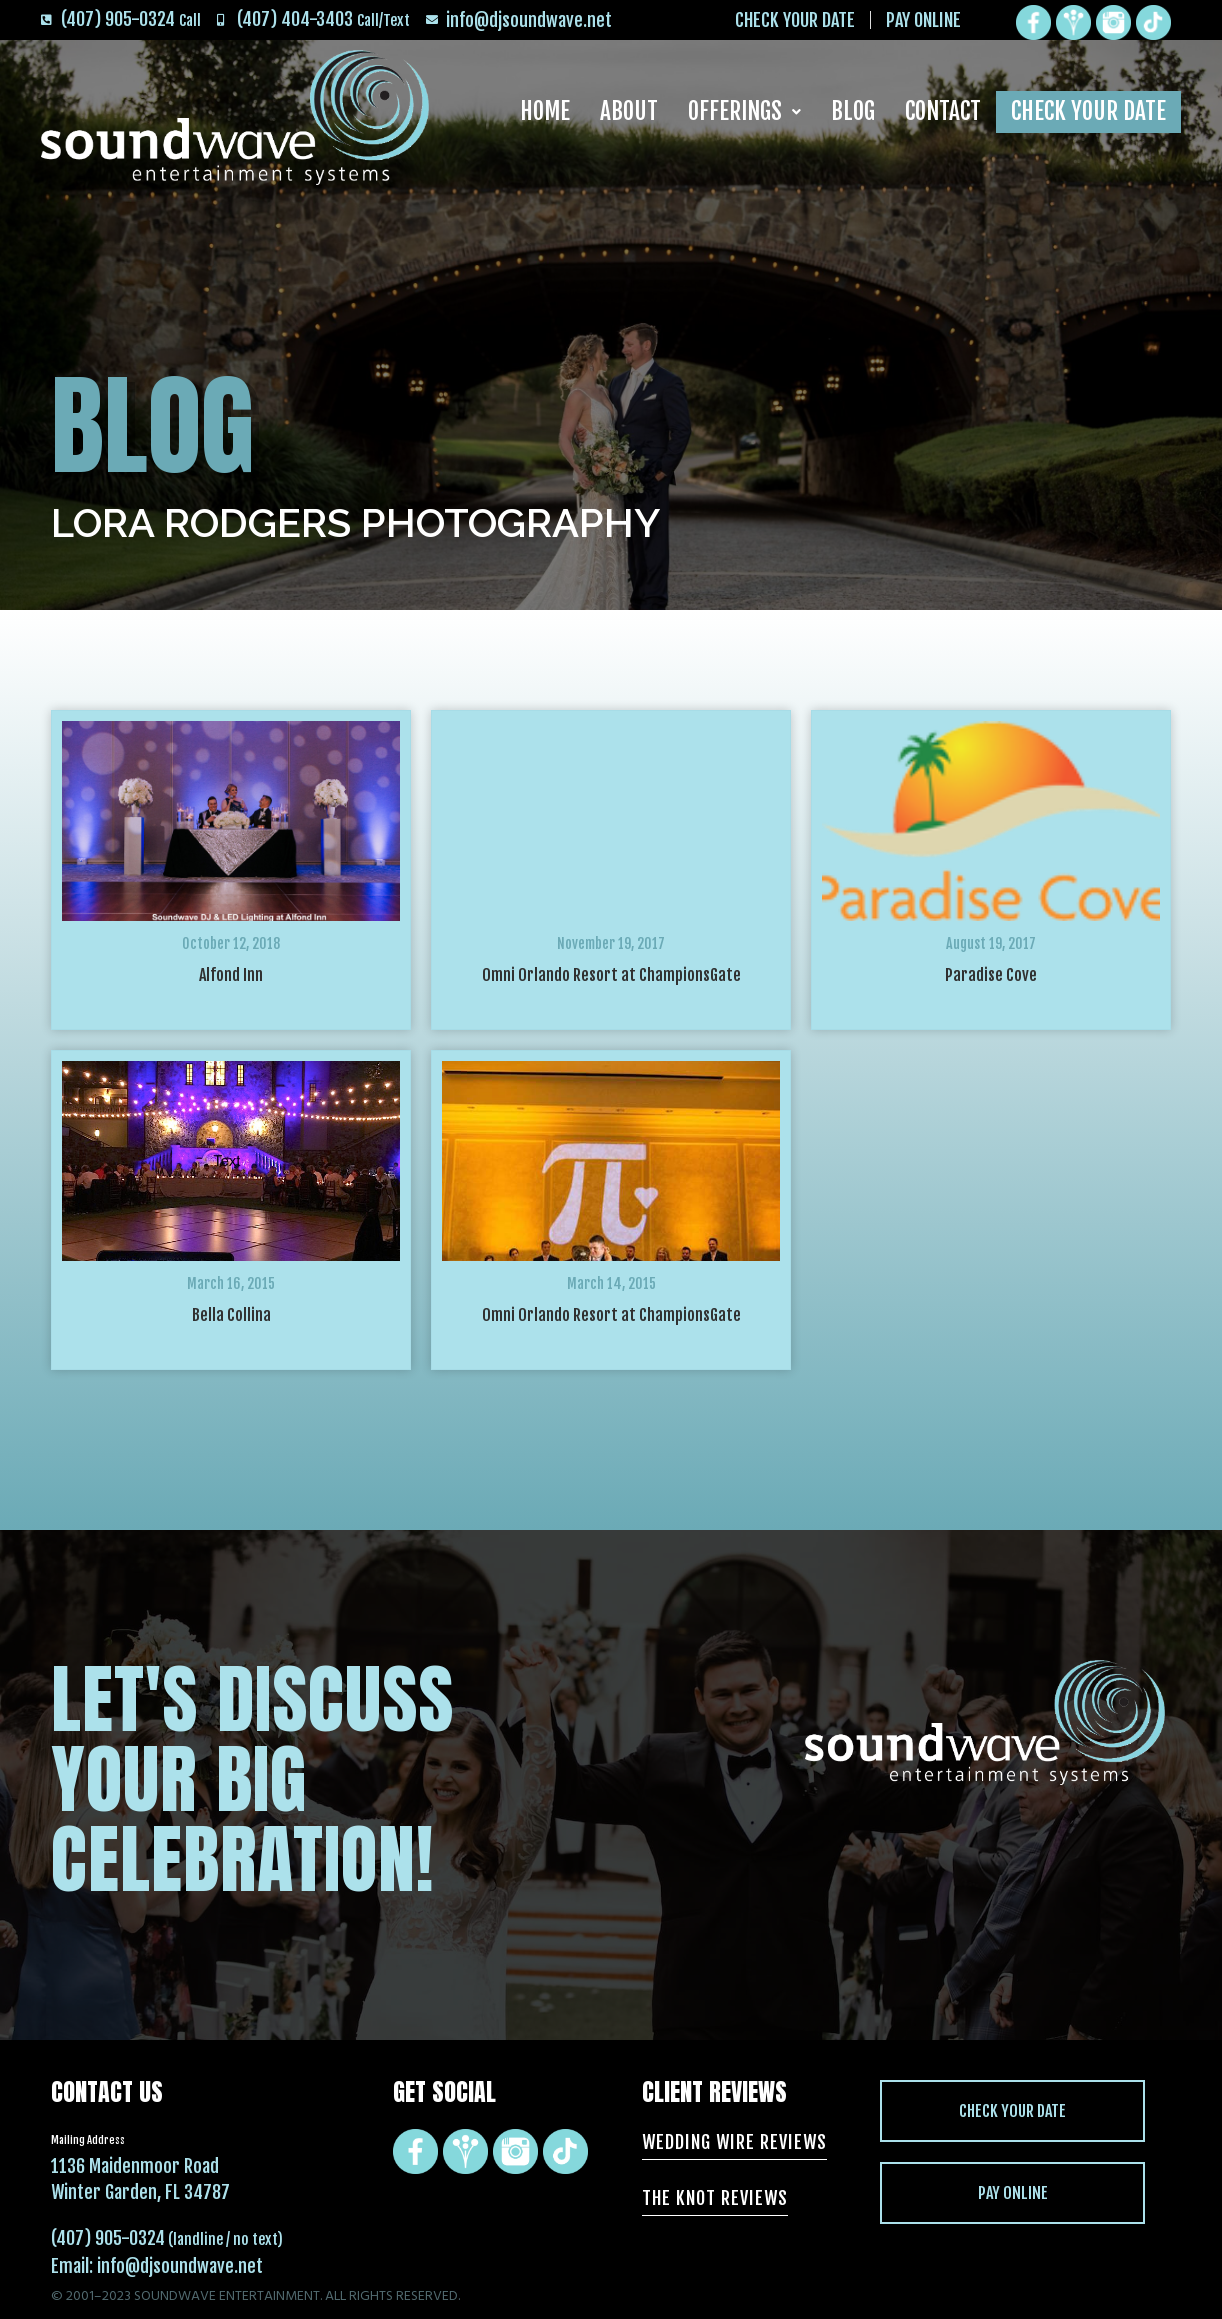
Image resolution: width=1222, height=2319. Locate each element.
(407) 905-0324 (108, 2238)
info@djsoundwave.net (180, 2266)
